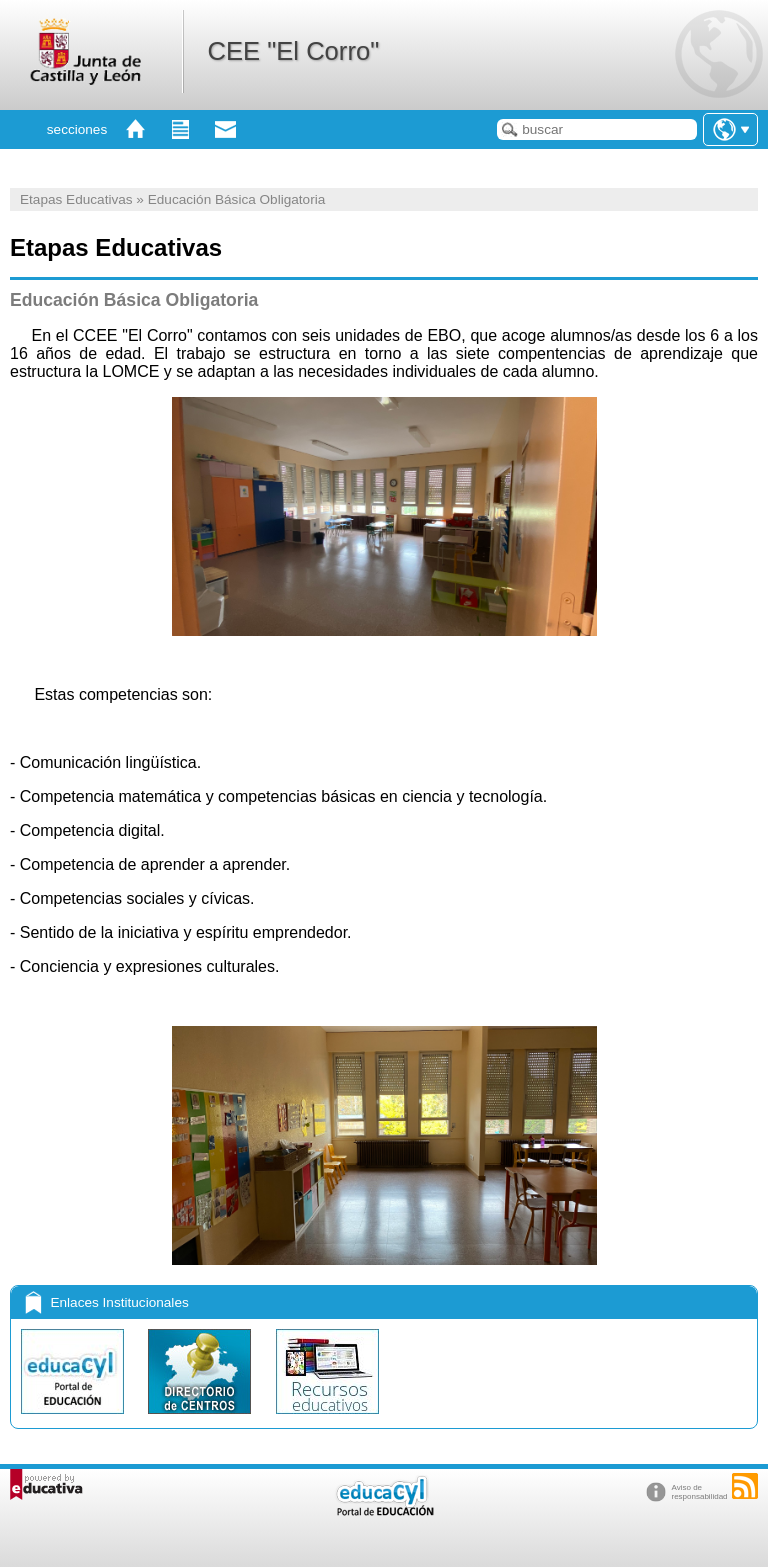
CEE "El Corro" (293, 51)
